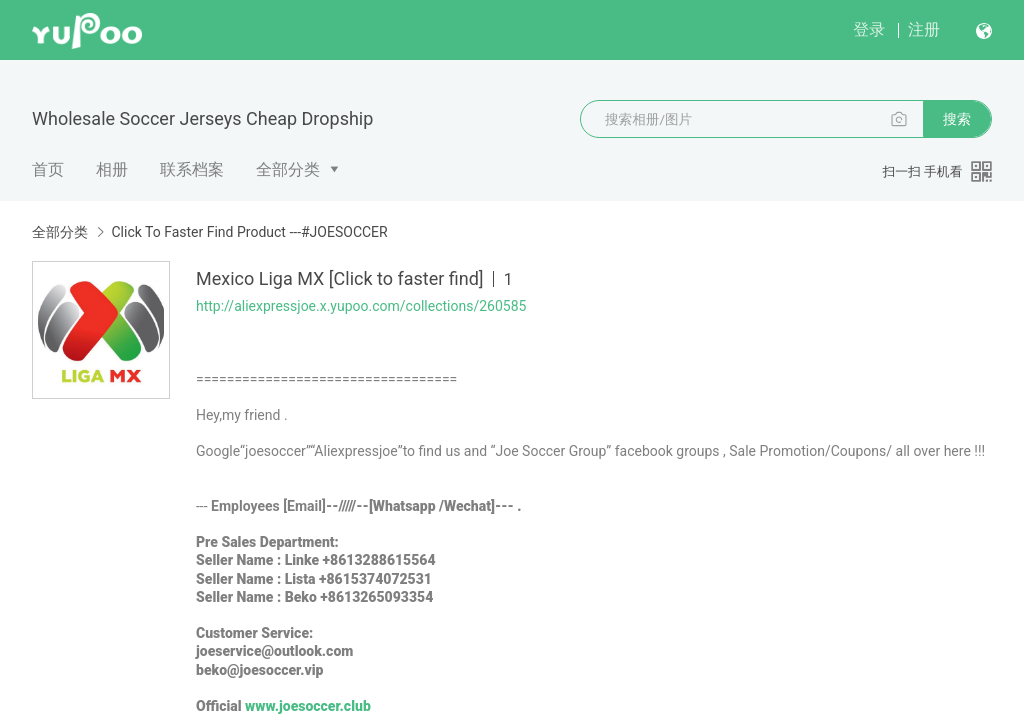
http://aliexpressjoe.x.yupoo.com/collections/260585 (361, 306)
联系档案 (192, 169)
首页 (48, 169)
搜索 (957, 119)
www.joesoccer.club (308, 706)
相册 (112, 169)
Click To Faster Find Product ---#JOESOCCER (249, 232)
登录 (869, 29)
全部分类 (288, 169)
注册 (924, 29)
